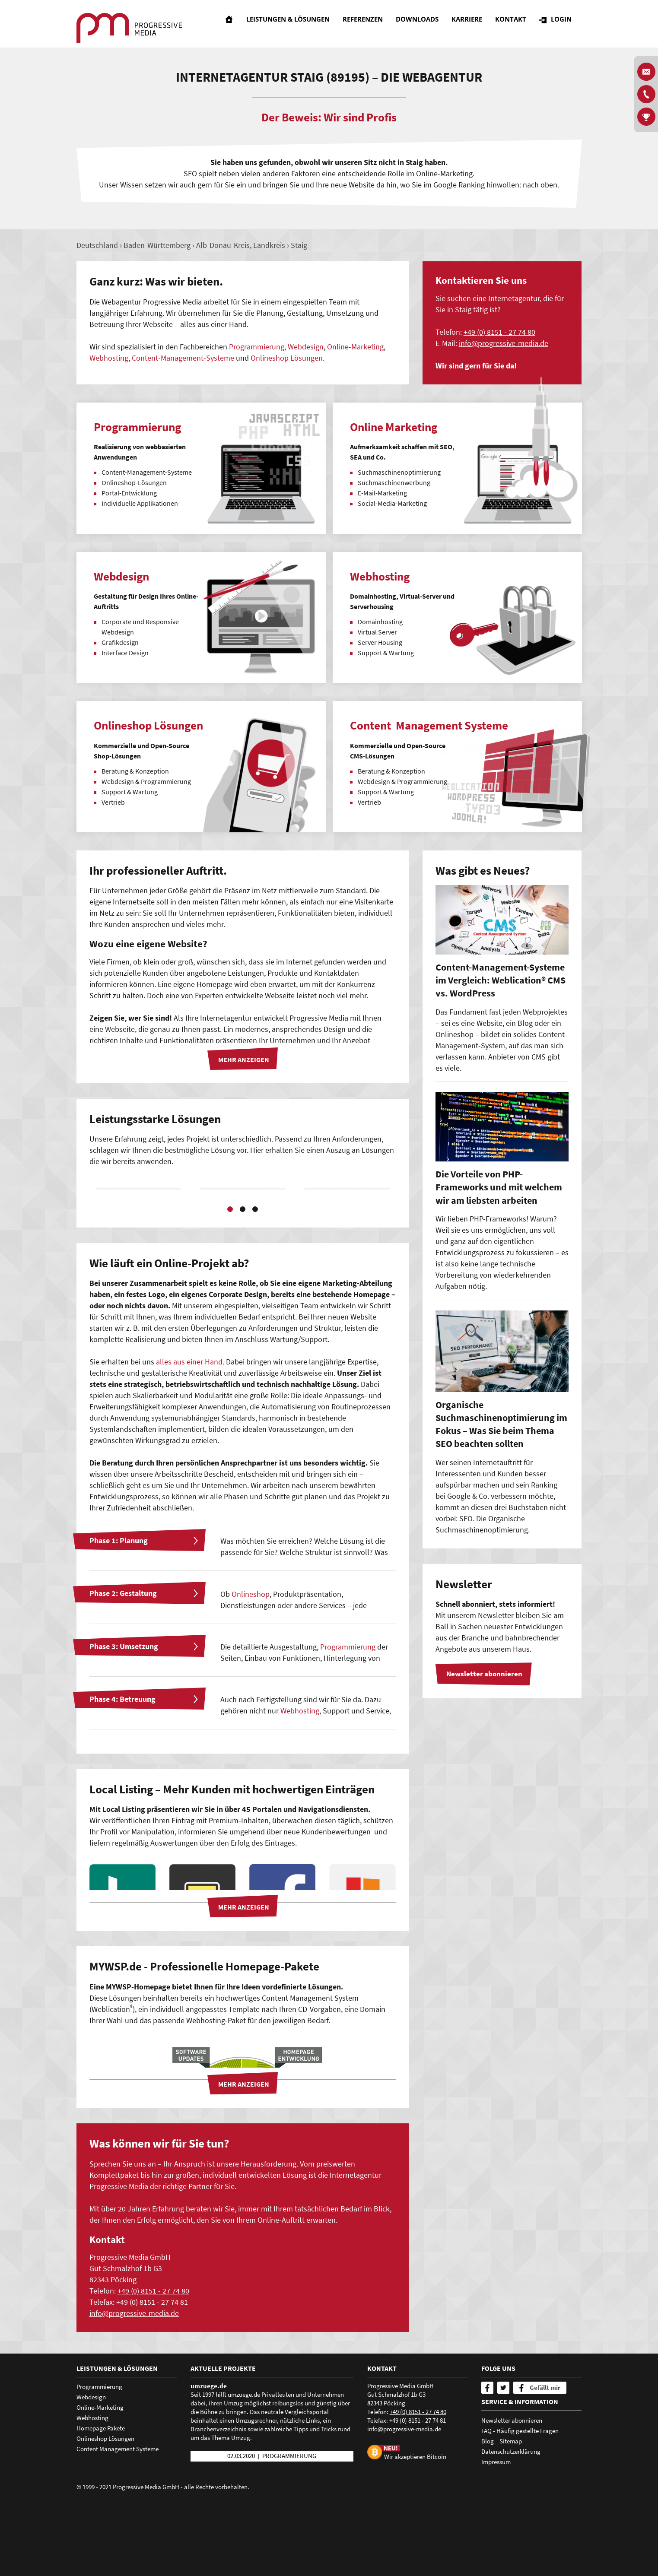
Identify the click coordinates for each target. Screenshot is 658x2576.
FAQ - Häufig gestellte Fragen (520, 2504)
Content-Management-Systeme (183, 358)
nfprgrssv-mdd (503, 343)
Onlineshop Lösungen (287, 358)
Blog (487, 2514)
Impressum (496, 2535)
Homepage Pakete (100, 2502)
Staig (299, 245)
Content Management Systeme (117, 2523)
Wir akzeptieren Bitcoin (415, 2530)
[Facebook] (487, 2461)
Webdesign (306, 347)
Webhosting (108, 358)
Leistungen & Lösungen (292, 23)
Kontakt (514, 23)
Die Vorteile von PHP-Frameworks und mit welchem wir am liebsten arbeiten (498, 1187)
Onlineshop (251, 1667)
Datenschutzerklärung (510, 2525)
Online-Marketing (355, 347)
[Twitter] (503, 2461)
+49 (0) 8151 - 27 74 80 (499, 332)
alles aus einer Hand (189, 1435)
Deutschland (97, 245)
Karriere (470, 23)
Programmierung (256, 347)
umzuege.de (209, 2459)
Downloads (421, 23)
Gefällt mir (545, 2461)
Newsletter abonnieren (511, 2494)
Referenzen (366, 23)
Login (565, 23)
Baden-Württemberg (157, 245)
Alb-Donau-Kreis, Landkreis (240, 245)
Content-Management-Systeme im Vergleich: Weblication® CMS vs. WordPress (500, 980)
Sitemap (510, 2514)
